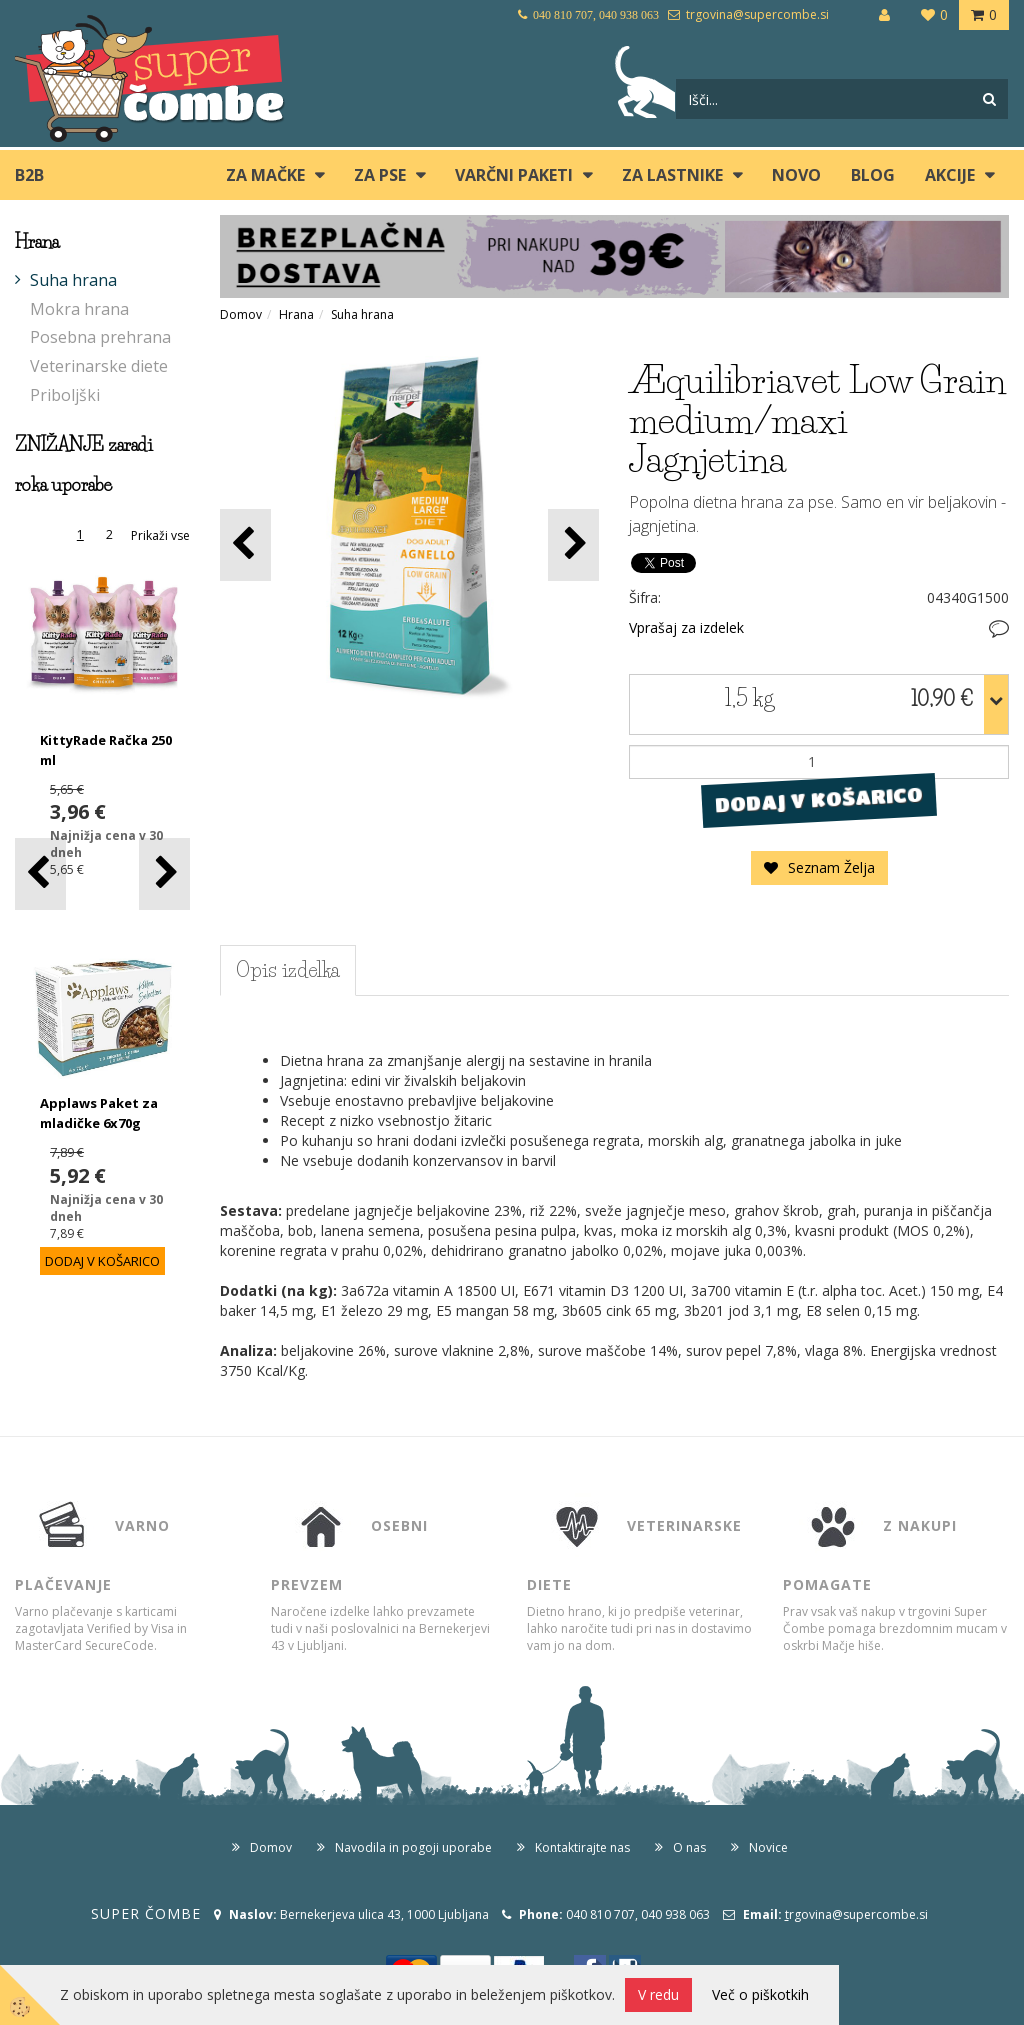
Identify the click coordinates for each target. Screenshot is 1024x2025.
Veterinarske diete (99, 366)
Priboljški (65, 395)
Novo (796, 175)
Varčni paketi (514, 175)
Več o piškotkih (760, 1994)
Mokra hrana (79, 309)
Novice (768, 1847)
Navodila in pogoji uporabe (413, 1847)
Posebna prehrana (100, 337)
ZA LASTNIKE (672, 175)
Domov (241, 314)
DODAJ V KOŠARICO (819, 799)
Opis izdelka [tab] (288, 970)
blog (873, 175)
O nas (689, 1847)
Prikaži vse (160, 535)
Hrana (296, 314)
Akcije (950, 175)
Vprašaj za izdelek (686, 627)
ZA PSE (380, 175)
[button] (164, 873)
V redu (658, 1994)
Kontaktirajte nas (582, 1847)
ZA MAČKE (265, 175)
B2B (29, 175)
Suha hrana (73, 280)
